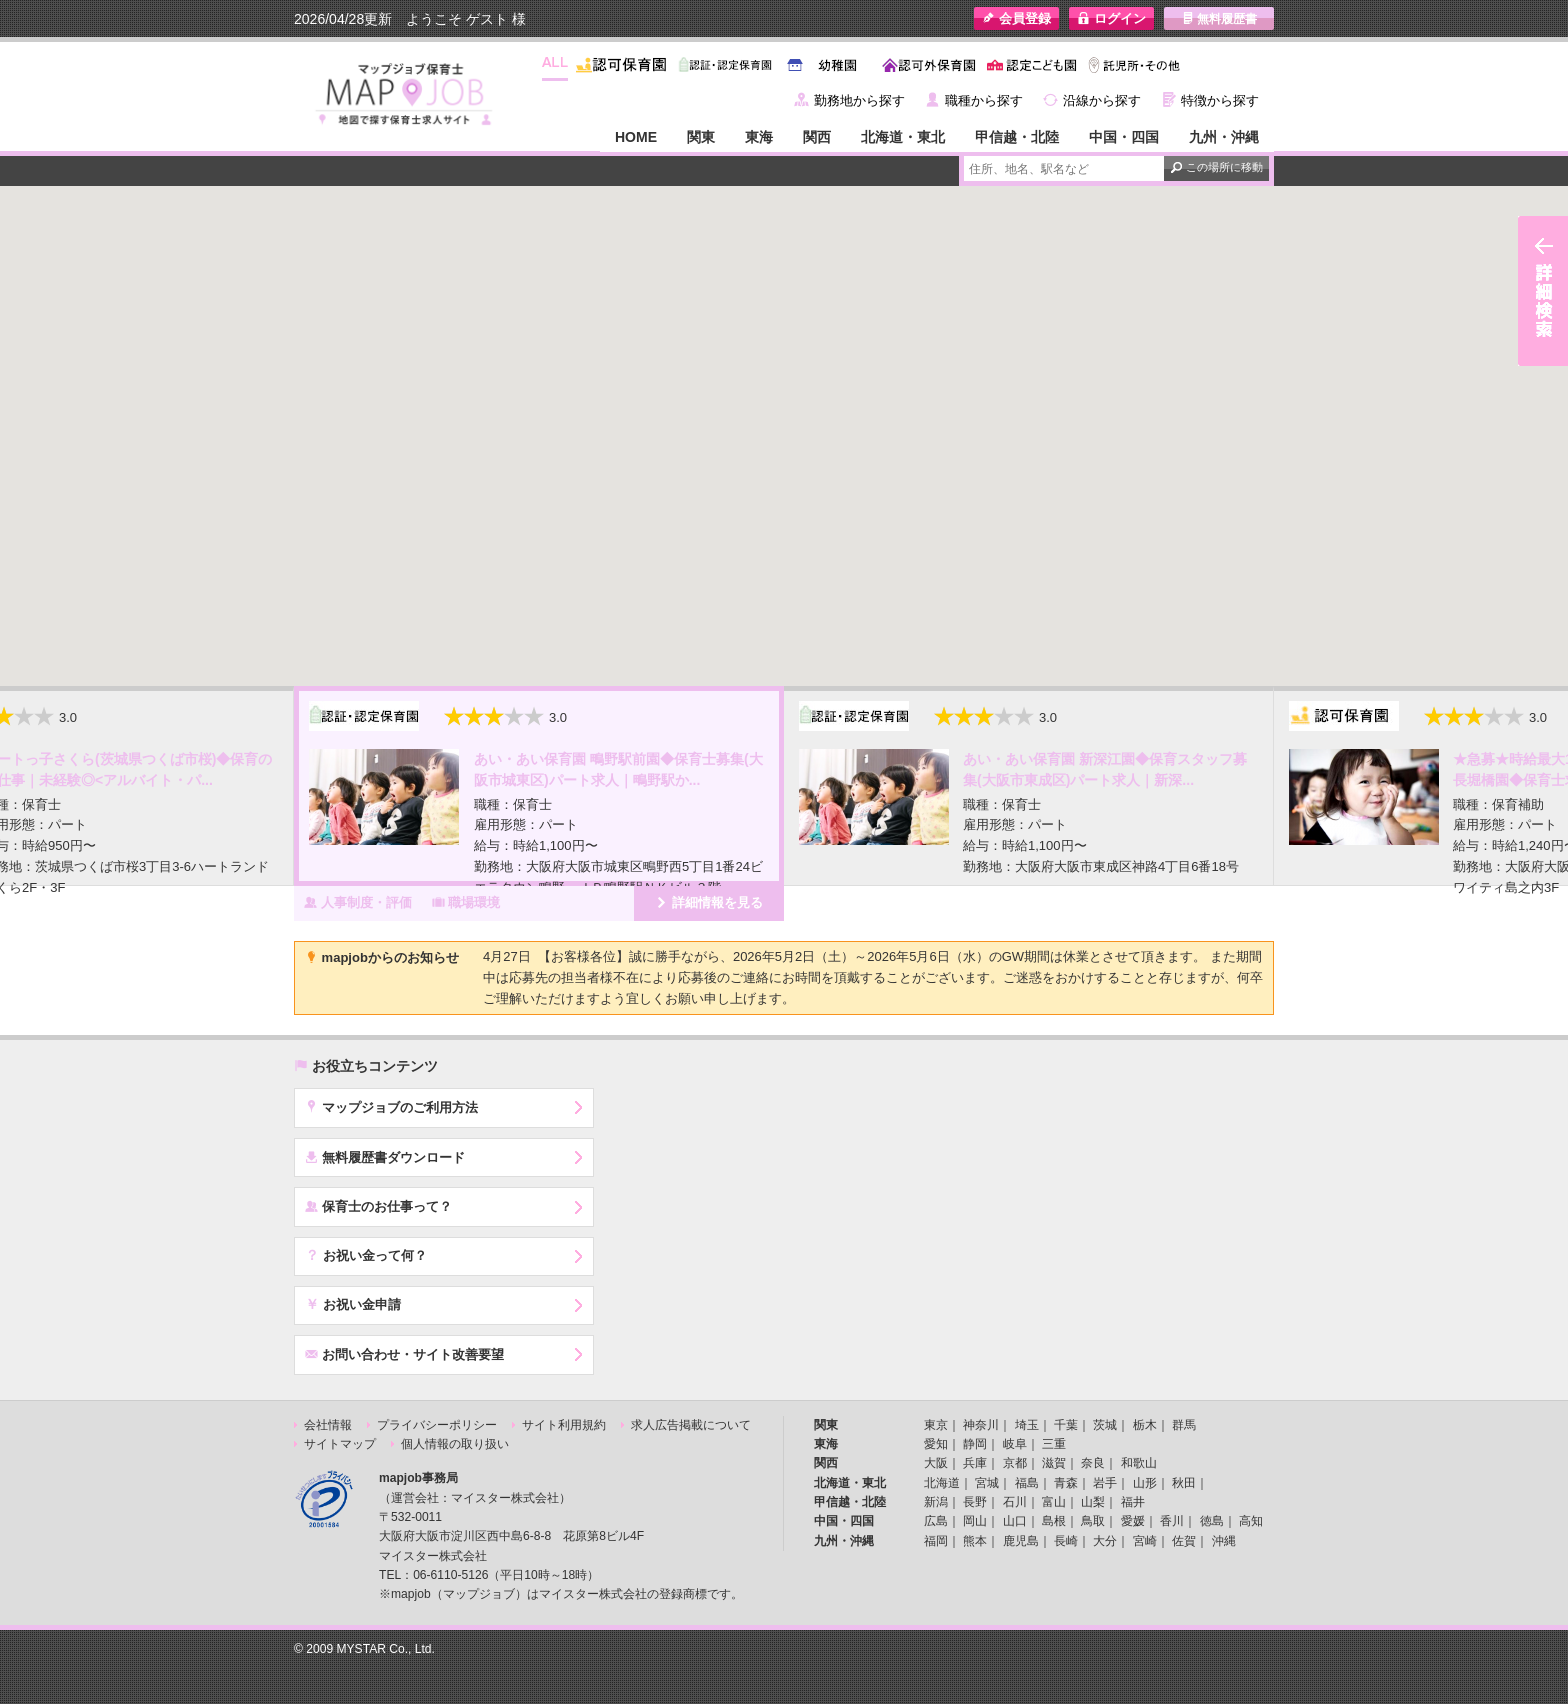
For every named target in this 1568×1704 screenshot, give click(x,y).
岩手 (1105, 1483)
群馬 (1184, 1425)
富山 (1054, 1502)
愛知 (936, 1444)
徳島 (1212, 1521)
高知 (1251, 1521)
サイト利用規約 (564, 1425)
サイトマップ (340, 1444)
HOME (636, 137)
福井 (1133, 1502)
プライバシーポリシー (437, 1425)
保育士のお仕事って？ (378, 1206)
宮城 (987, 1483)
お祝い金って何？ (366, 1255)
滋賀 (1054, 1463)
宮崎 (1145, 1541)
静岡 (975, 1444)
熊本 (975, 1541)
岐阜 (1015, 1444)
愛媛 (1133, 1521)
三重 (1054, 1444)
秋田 (1184, 1483)
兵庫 (975, 1463)
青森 (1066, 1483)
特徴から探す (1220, 100)
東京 (936, 1425)
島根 (1054, 1521)
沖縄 (1224, 1541)
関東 (701, 137)
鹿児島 (1021, 1541)
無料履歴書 (1219, 18)
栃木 (1145, 1425)
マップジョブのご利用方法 (391, 1107)
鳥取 (1093, 1521)
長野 (975, 1502)
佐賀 (1184, 1541)
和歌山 (1139, 1463)
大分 (1105, 1541)
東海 (759, 137)
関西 (817, 137)
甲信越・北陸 (1017, 137)
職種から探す (984, 100)
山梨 (1093, 1502)
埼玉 (1027, 1425)
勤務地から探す (859, 100)
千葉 (1066, 1425)
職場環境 (466, 902)
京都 (1015, 1463)
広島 (936, 1521)
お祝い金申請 (353, 1304)
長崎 (1066, 1541)
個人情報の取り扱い (455, 1444)
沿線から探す (1102, 100)
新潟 (936, 1502)
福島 (1027, 1483)
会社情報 (328, 1425)
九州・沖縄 (1224, 137)
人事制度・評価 (358, 902)
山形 (1145, 1483)
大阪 (936, 1463)
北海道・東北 (903, 137)
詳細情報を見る (709, 902)
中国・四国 (1124, 137)
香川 (1172, 1521)
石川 (1015, 1502)
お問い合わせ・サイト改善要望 (404, 1354)
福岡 (936, 1541)
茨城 (1105, 1425)
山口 (1015, 1521)
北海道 (942, 1483)
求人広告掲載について (691, 1425)
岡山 (975, 1521)
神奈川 (981, 1425)
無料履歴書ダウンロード (385, 1157)
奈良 (1093, 1463)
